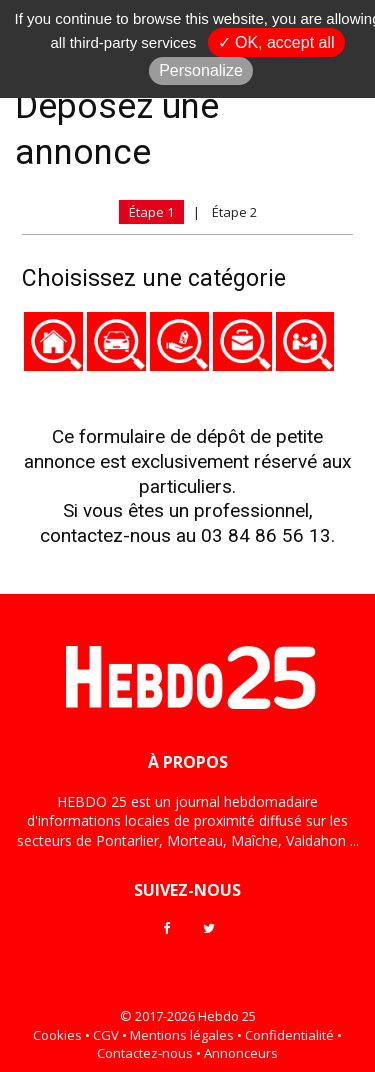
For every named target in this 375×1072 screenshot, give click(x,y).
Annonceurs (241, 1053)
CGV (106, 1035)
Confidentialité (289, 1035)
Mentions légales (182, 1035)
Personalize (201, 70)
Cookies (57, 1035)
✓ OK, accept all (276, 42)
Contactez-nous (145, 1053)
